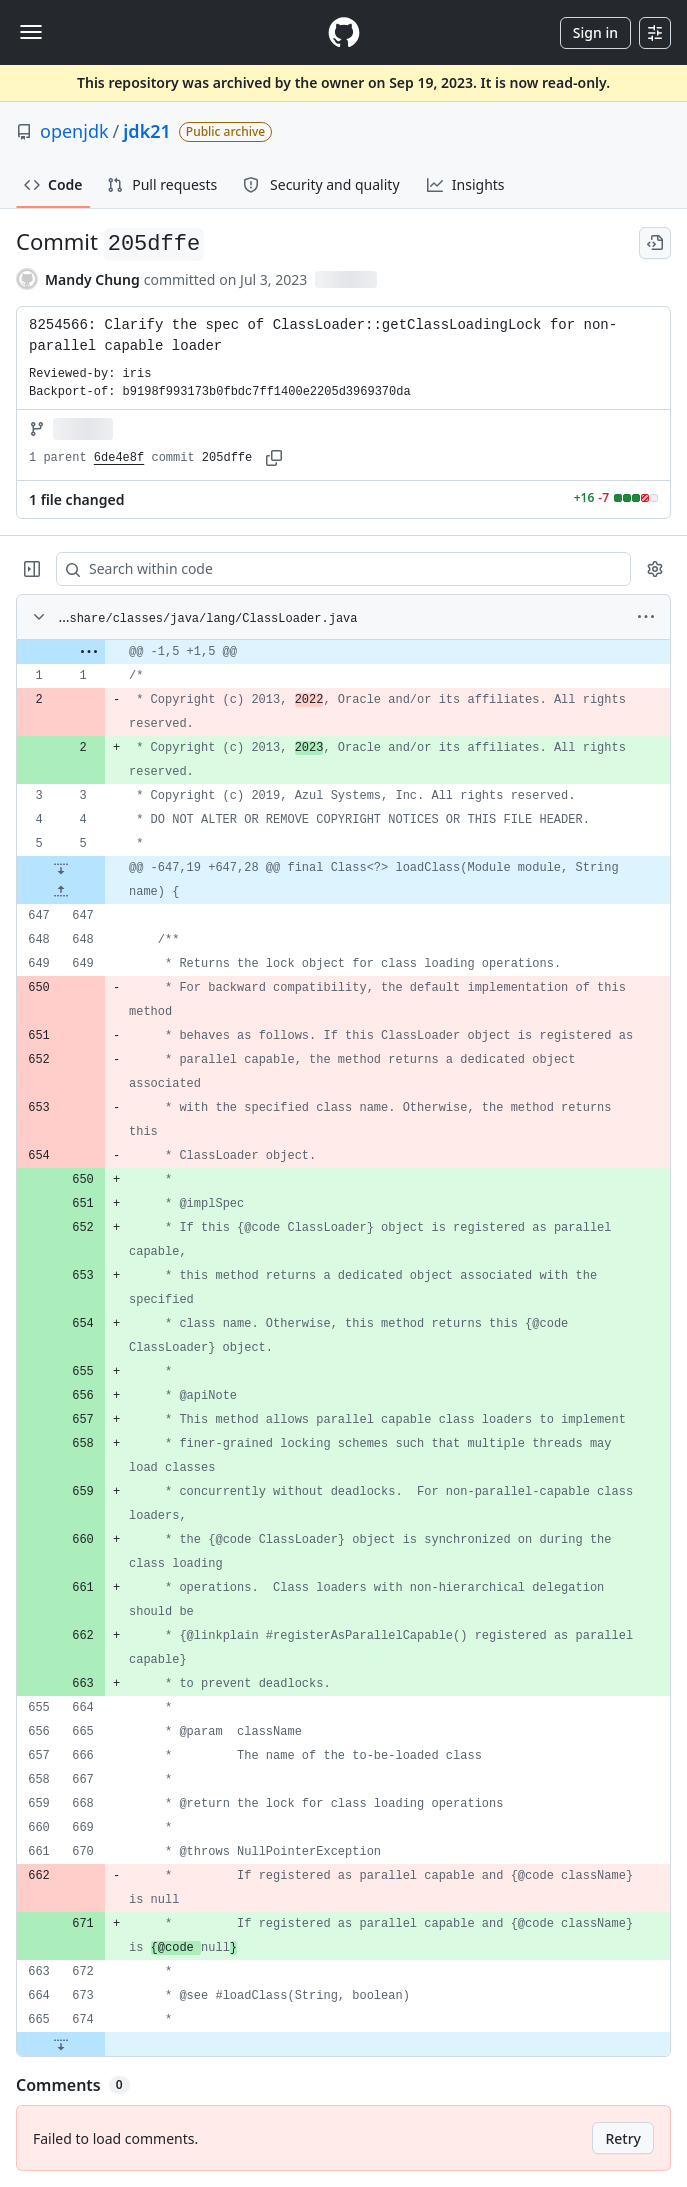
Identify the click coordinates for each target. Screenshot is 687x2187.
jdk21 (147, 131)
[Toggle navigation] (31, 32)
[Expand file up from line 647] (61, 892)
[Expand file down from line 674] (61, 2044)
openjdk (74, 131)
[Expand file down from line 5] (61, 868)
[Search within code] (334, 569)
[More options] (646, 617)
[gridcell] (343, 652)
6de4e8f (119, 458)
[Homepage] (344, 32)
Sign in (595, 32)
